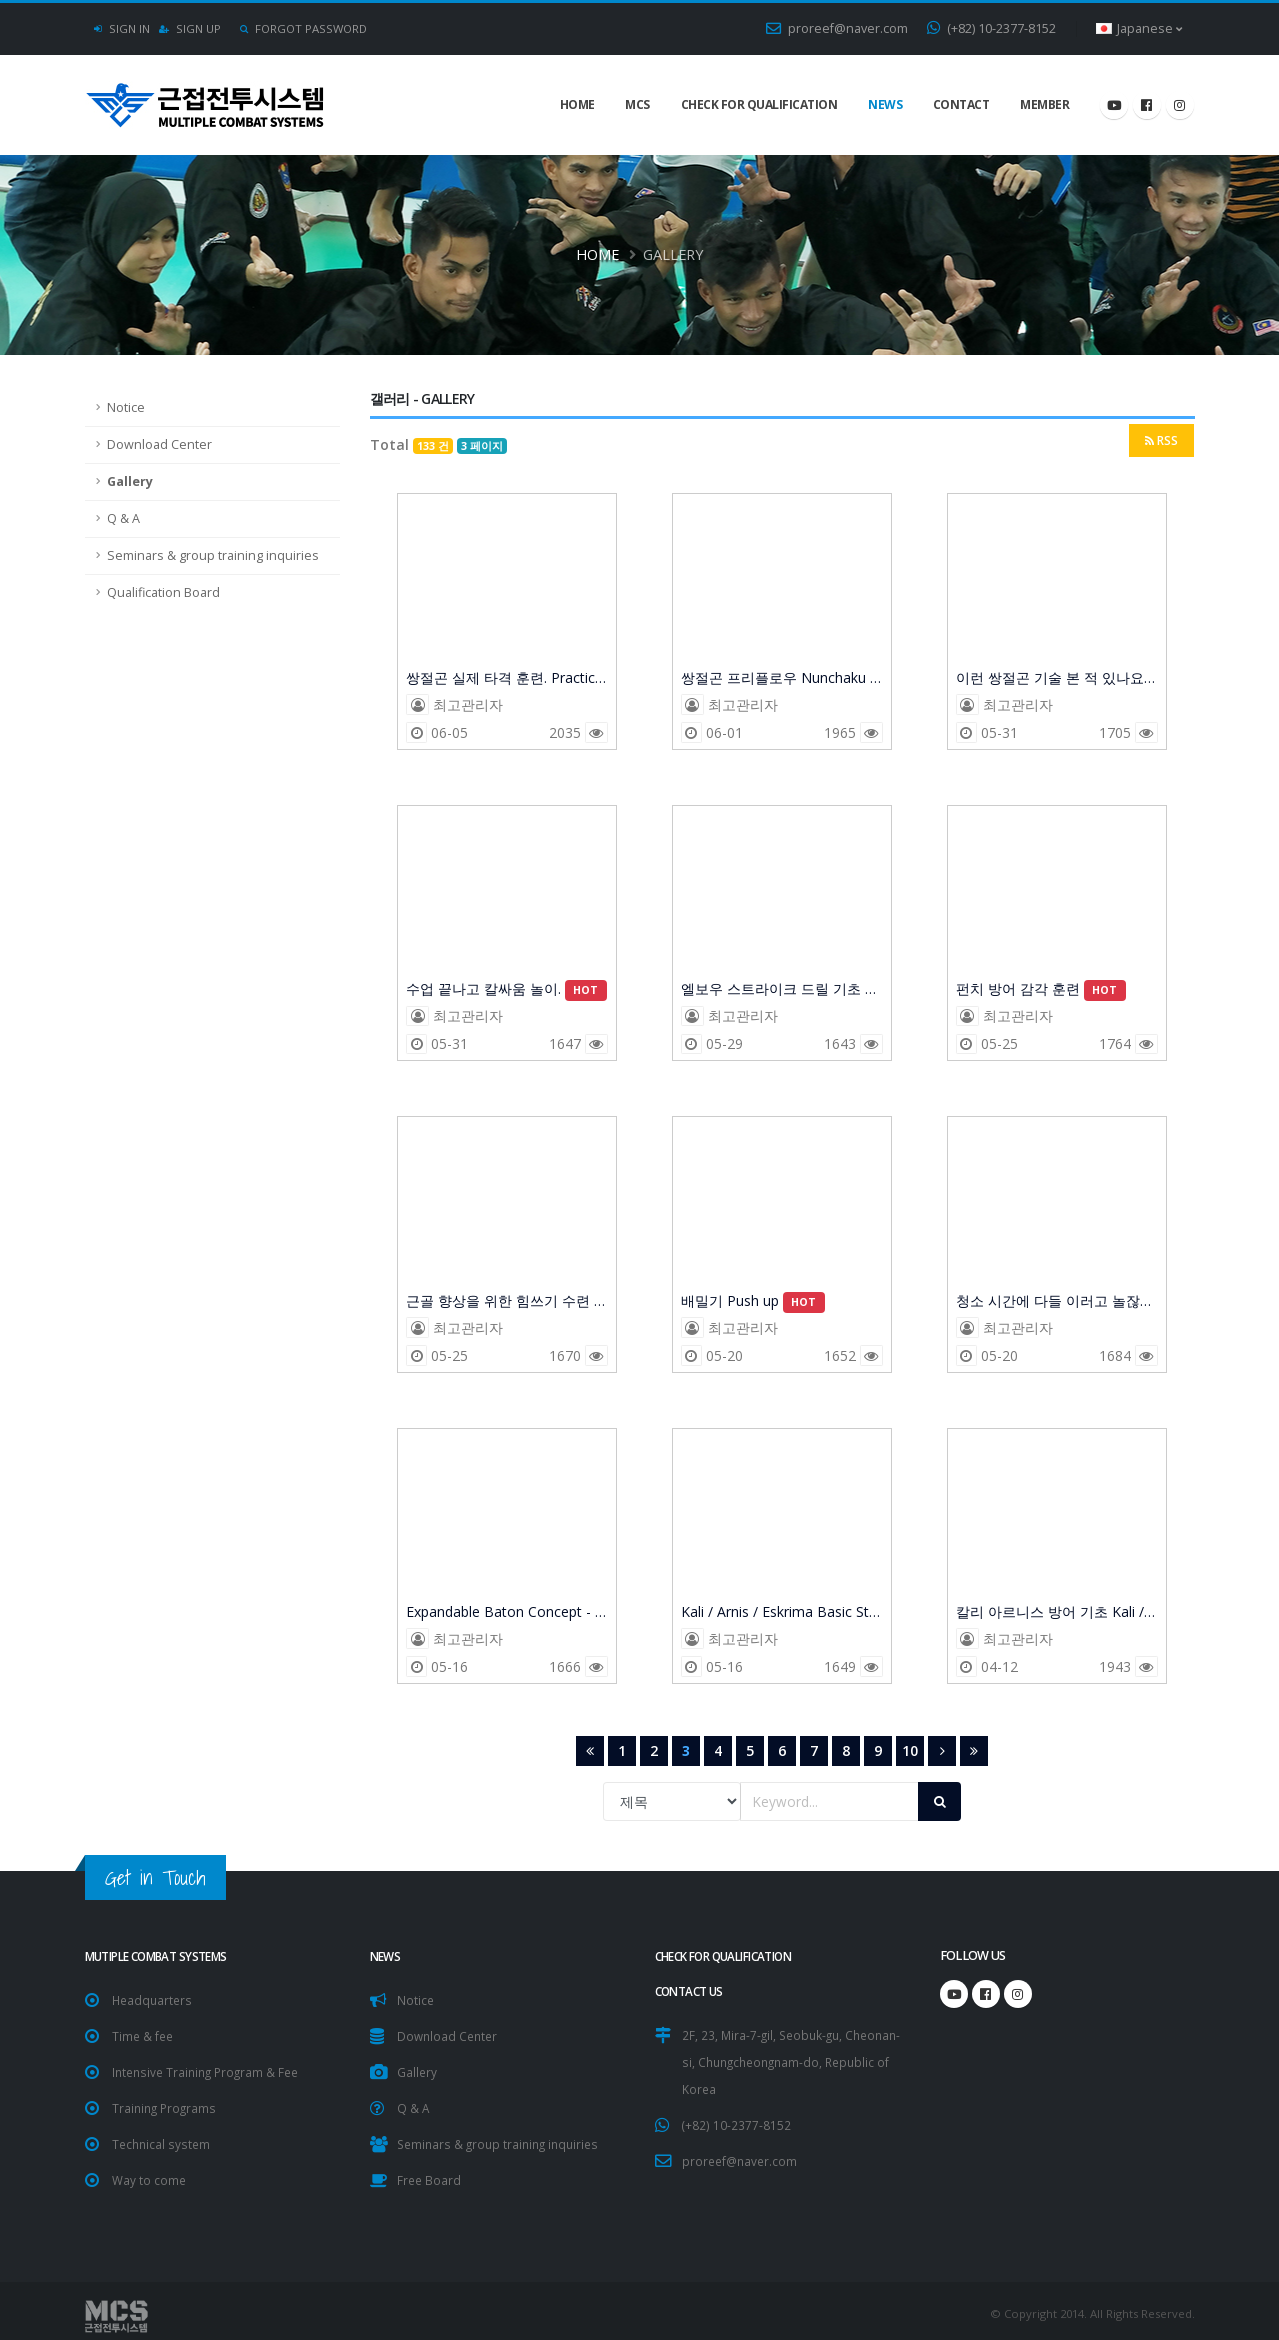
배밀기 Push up (753, 1302)
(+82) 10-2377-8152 (991, 28)
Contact (961, 104)
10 (910, 1750)
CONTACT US (692, 1989)
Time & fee (144, 2033)
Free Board (430, 2173)
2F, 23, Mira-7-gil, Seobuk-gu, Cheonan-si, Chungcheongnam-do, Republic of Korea (786, 2058)
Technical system (163, 2138)
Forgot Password (303, 28)
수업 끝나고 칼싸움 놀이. (506, 990)
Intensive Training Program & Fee (210, 2068)
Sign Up (190, 28)
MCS (637, 104)
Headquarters (154, 1998)
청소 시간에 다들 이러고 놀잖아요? (1057, 1302)
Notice (126, 407)
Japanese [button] (1139, 28)
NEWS (885, 104)
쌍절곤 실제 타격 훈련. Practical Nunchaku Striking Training (507, 679)
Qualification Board (163, 592)
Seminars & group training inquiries (213, 555)
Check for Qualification (759, 104)
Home (577, 104)
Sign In (122, 28)
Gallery (130, 481)
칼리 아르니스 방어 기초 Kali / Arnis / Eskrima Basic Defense (1057, 1613)
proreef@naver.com (837, 28)
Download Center (159, 444)
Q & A (123, 518)
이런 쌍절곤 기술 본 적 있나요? (1057, 679)
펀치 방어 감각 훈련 (1041, 990)
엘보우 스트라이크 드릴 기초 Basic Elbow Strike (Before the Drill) (782, 990)
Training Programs (166, 2103)
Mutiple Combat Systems (166, 1955)
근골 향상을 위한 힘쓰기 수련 (507, 1302)
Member (1044, 104)
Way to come (150, 2173)
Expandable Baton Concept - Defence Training (507, 1613)
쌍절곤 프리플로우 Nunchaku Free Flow (782, 679)
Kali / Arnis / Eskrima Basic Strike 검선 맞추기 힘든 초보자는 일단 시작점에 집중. (782, 1613)
